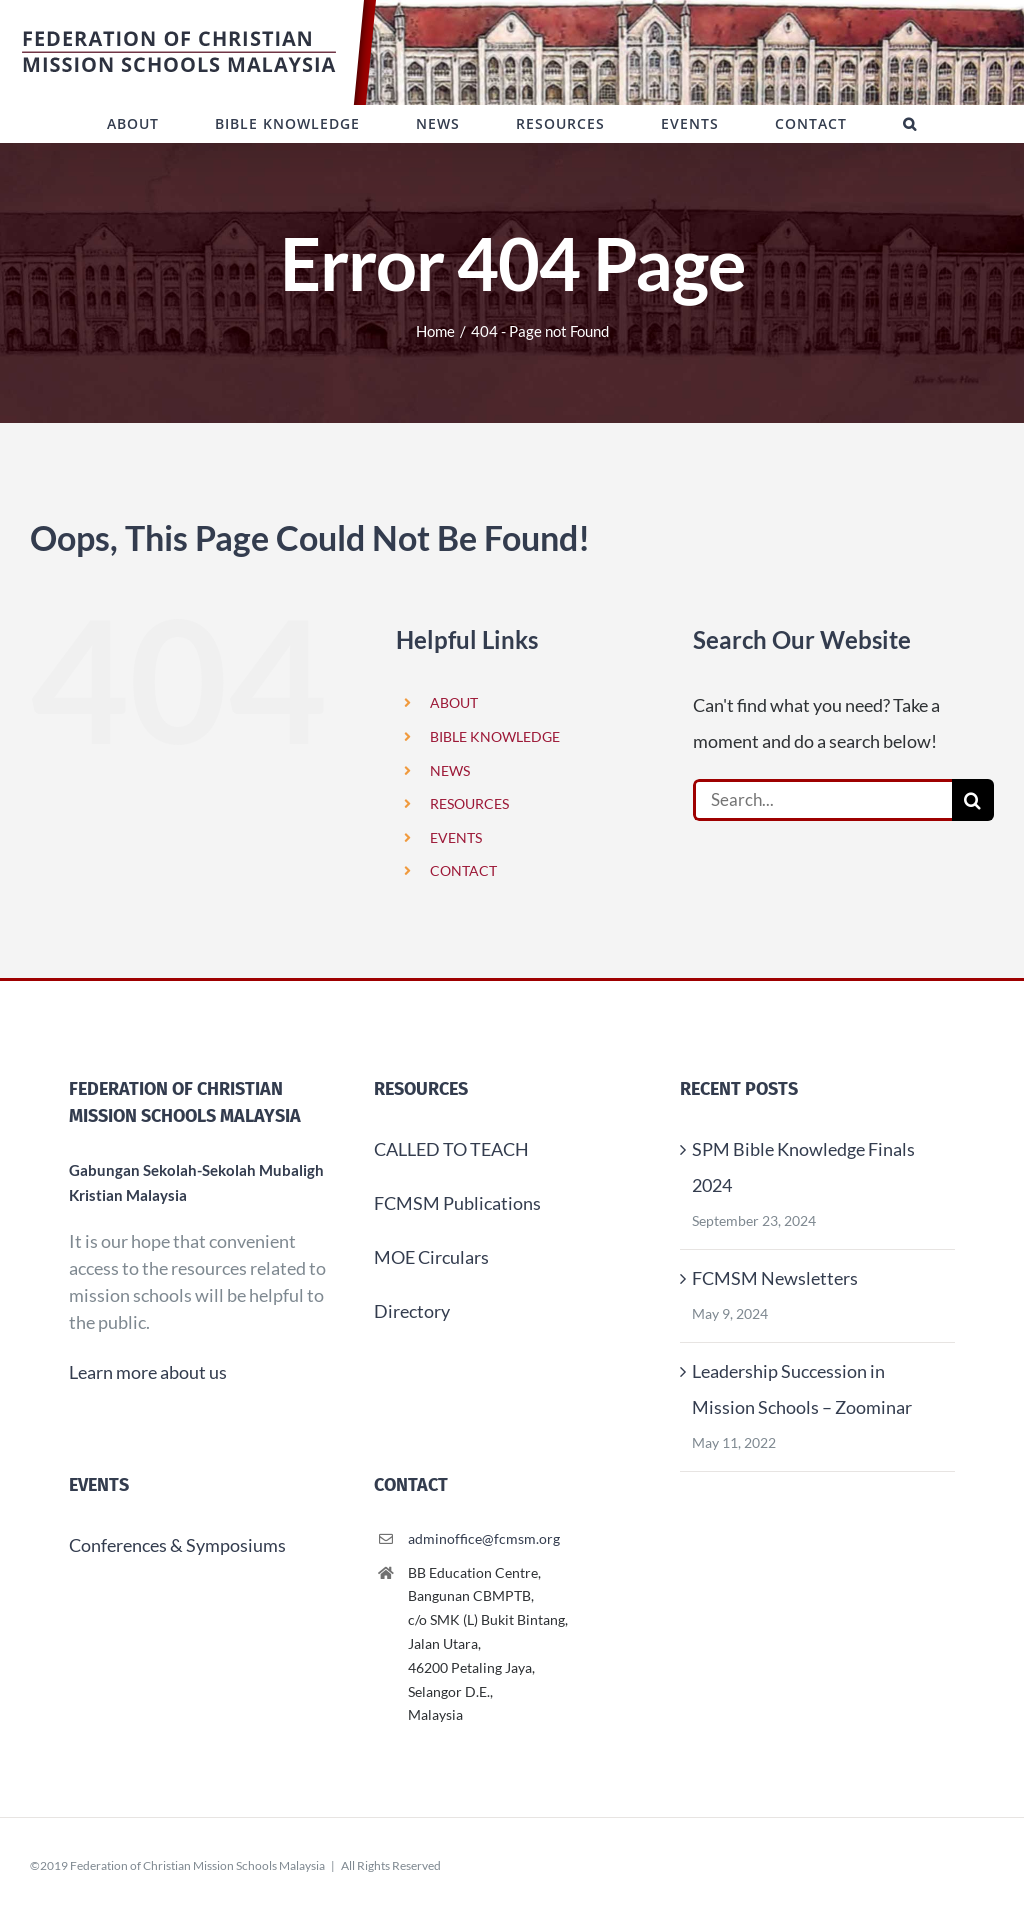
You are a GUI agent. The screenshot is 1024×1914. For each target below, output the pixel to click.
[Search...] (822, 800)
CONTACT (463, 870)
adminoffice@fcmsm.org (484, 1538)
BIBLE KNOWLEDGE (495, 736)
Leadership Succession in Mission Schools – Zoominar (802, 1389)
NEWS (450, 770)
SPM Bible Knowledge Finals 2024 (803, 1167)
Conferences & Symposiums (177, 1545)
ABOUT (454, 702)
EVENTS (456, 837)
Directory (412, 1311)
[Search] (973, 800)
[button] (910, 124)
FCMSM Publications (457, 1203)
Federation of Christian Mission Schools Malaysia (197, 1865)
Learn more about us (148, 1372)
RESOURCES (469, 803)
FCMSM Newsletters (775, 1278)
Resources (421, 1089)
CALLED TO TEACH (451, 1149)
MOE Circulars (431, 1257)
